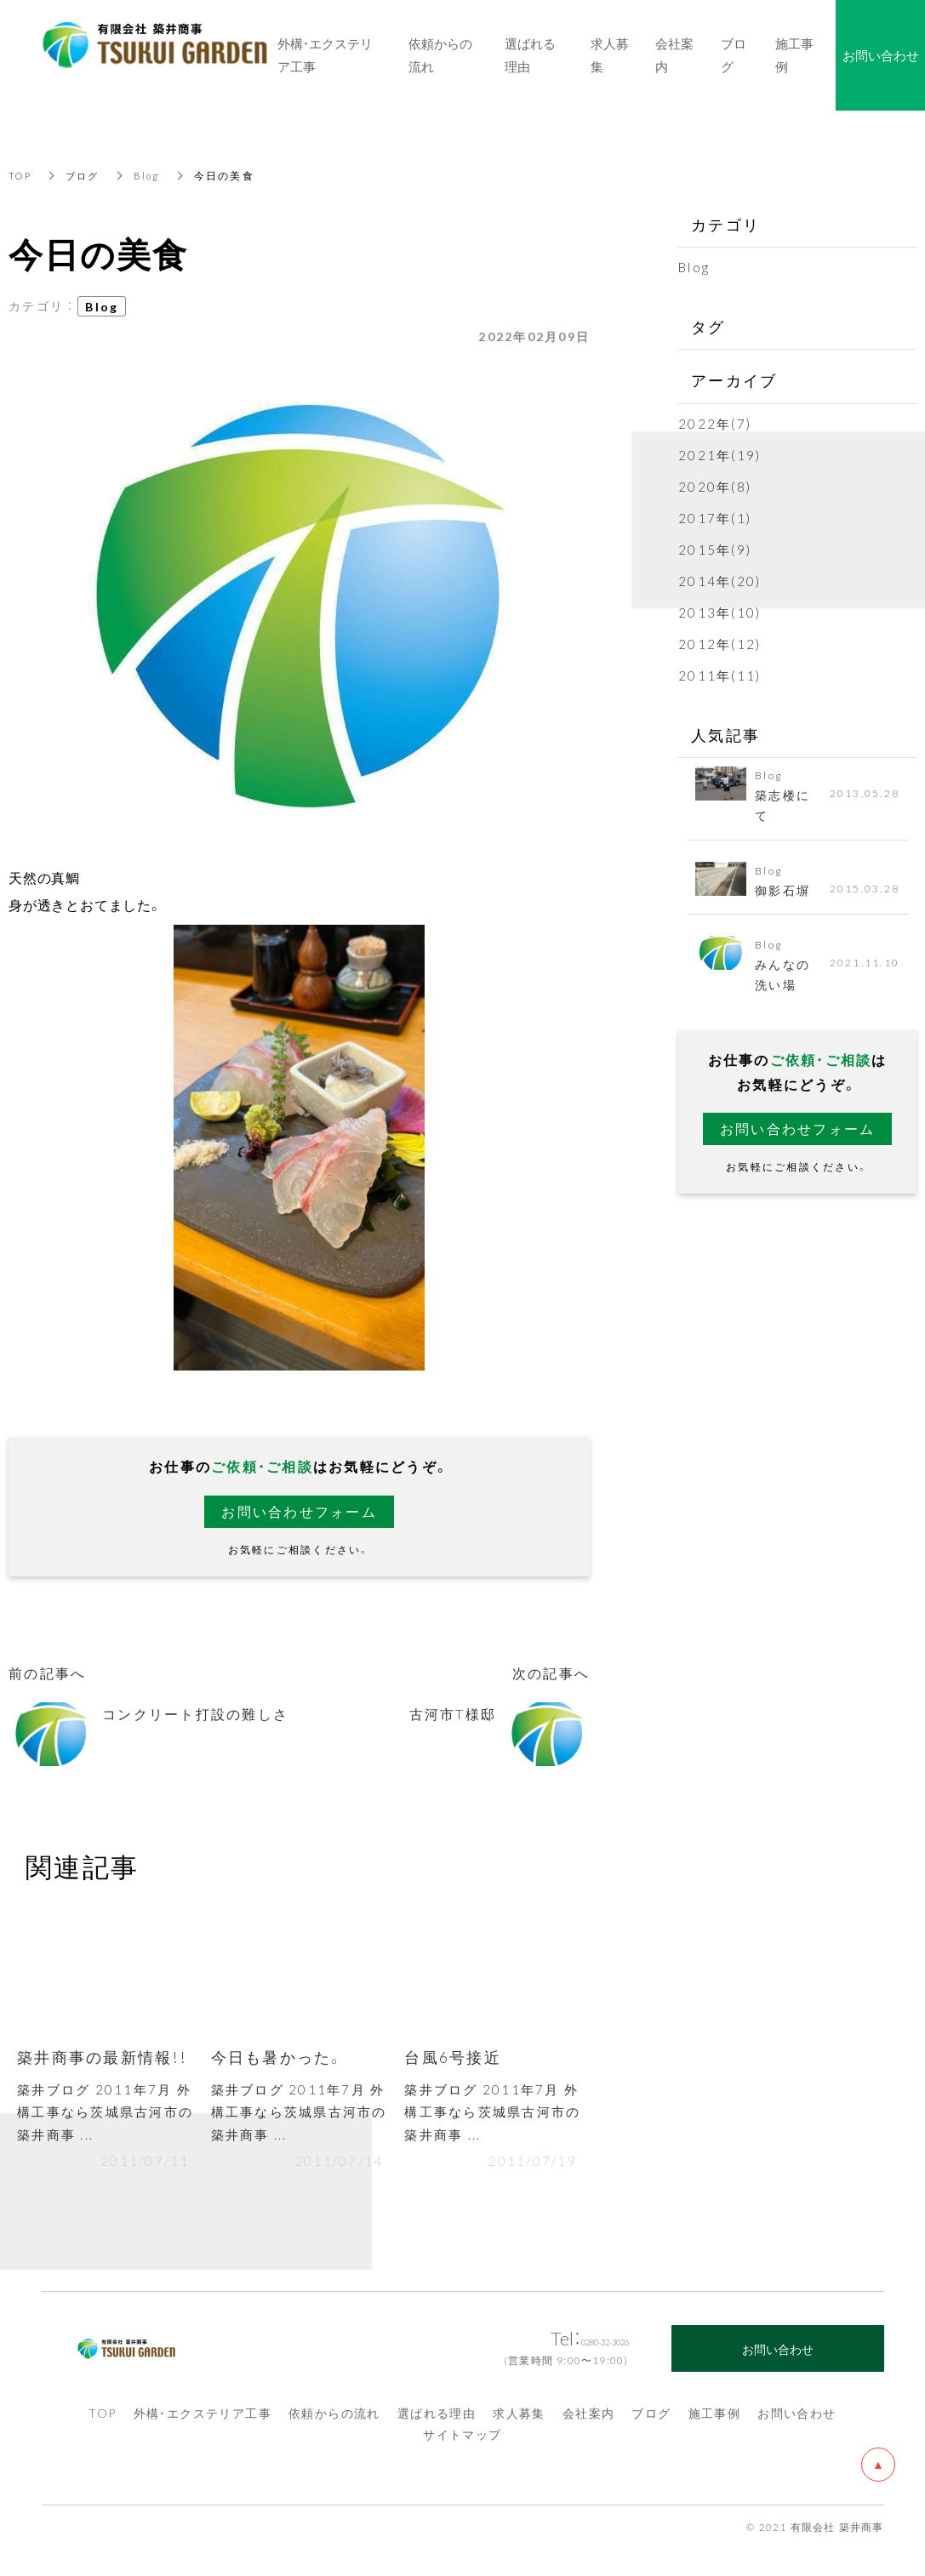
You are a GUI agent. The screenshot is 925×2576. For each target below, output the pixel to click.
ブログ (86, 175)
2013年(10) (719, 612)
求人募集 (519, 2417)
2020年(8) (714, 486)
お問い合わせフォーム (299, 1512)
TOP (21, 175)
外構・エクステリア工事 (202, 2417)
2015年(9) (714, 549)
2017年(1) (714, 518)
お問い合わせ (796, 2417)
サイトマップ (462, 2439)
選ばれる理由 (436, 2417)
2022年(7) (714, 423)
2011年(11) (719, 675)
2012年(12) (719, 644)
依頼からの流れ (334, 2417)
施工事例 (714, 2417)
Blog (152, 175)
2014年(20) (719, 581)
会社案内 (588, 2417)
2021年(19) (719, 455)
